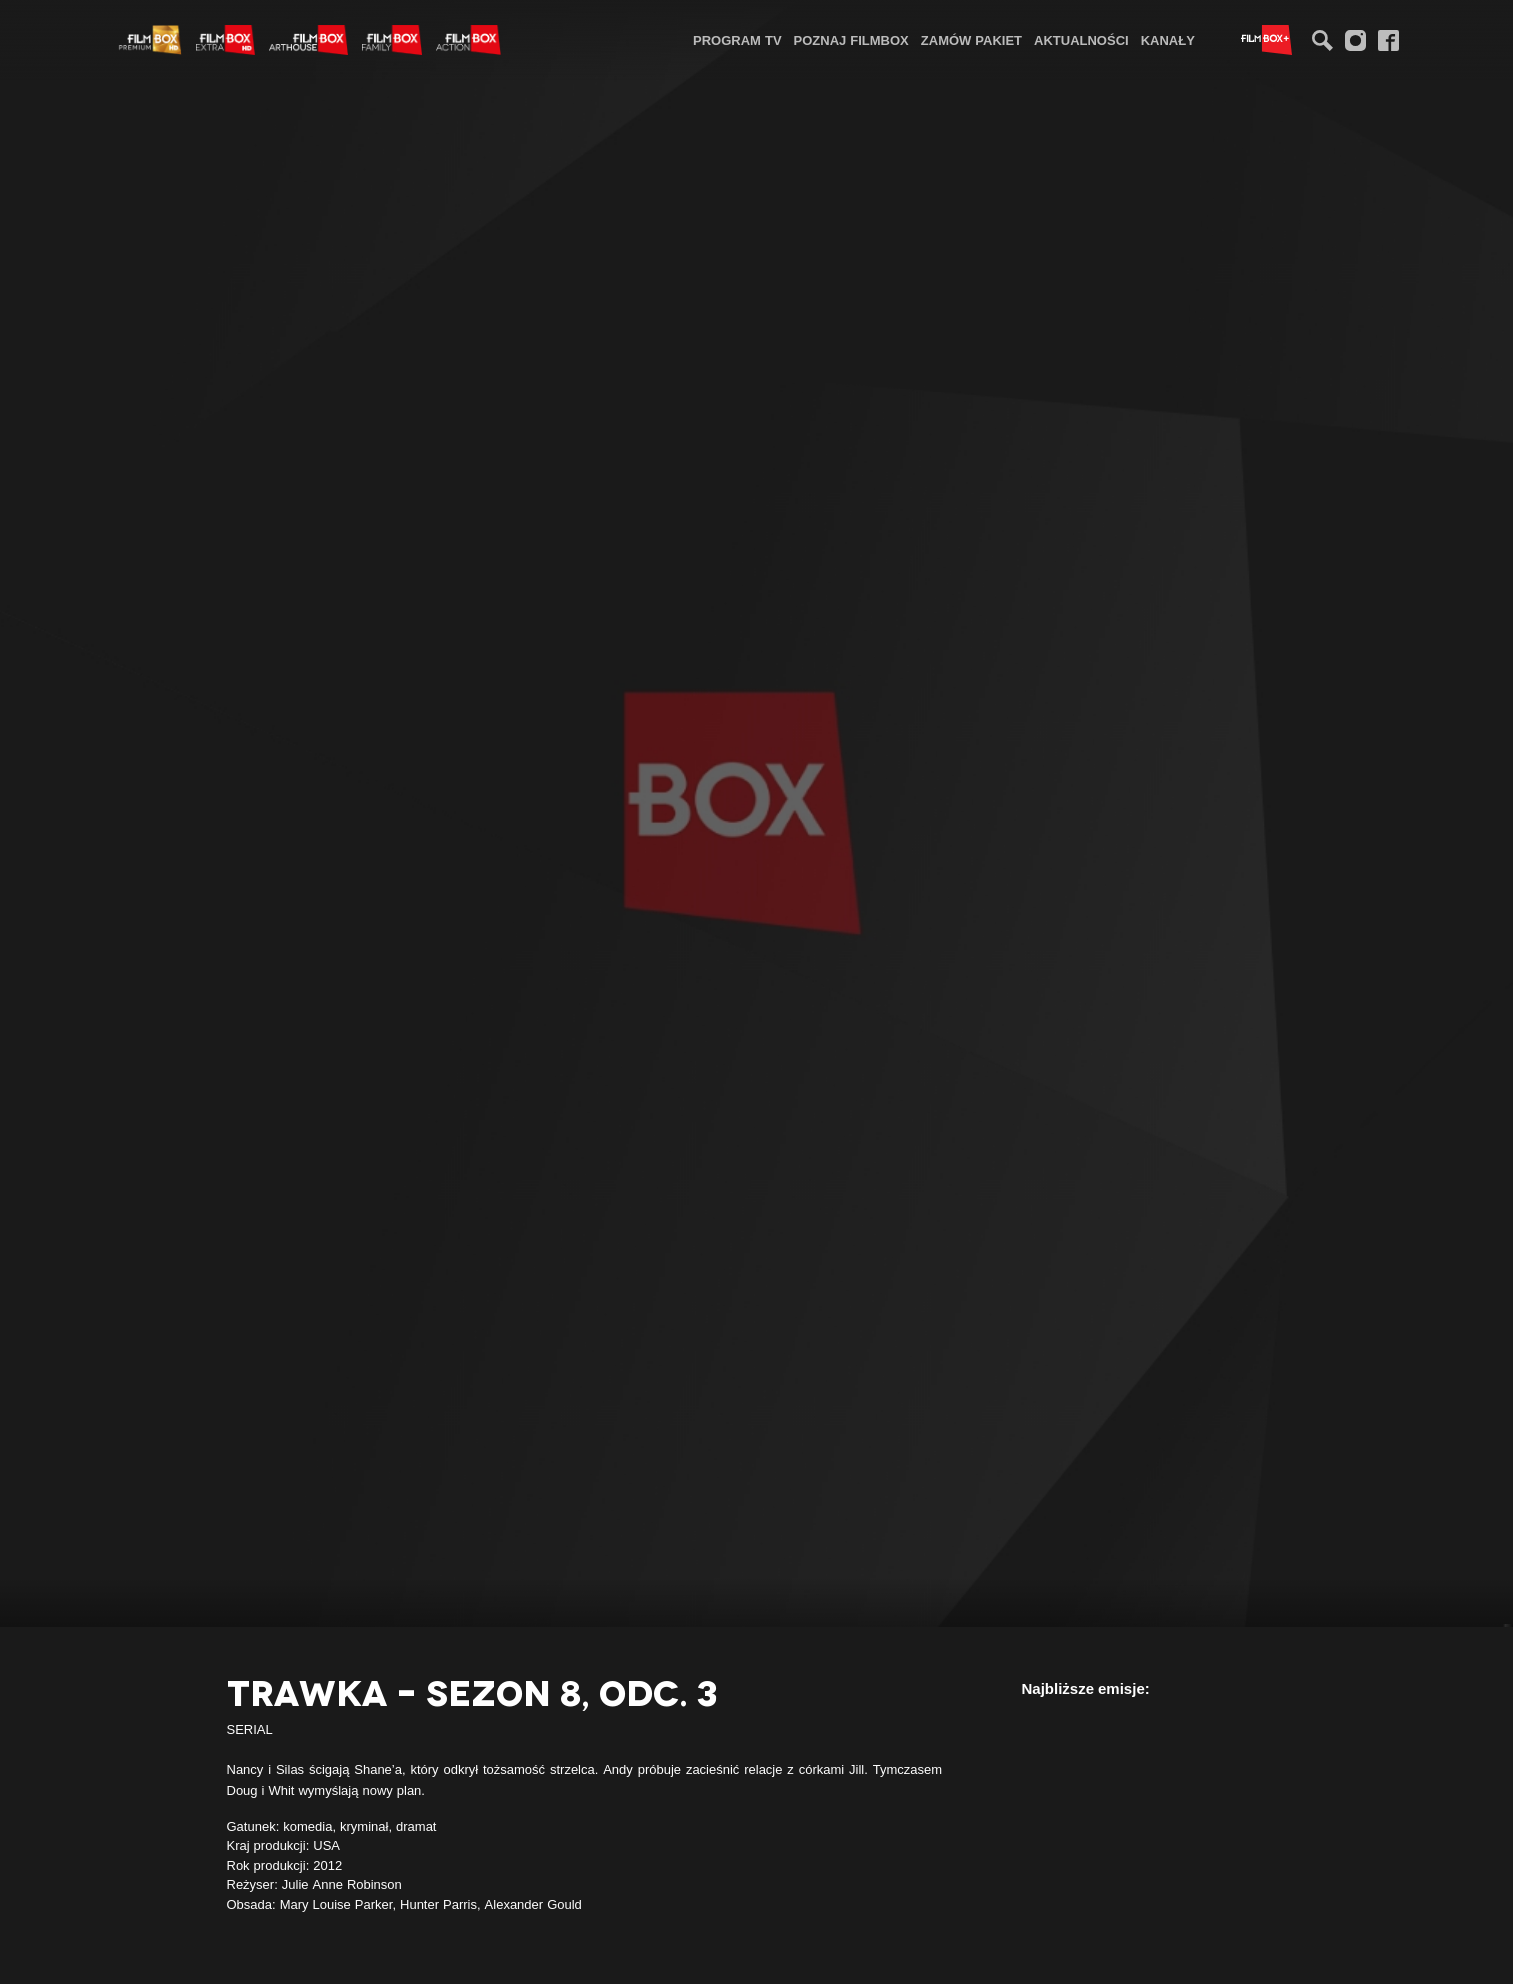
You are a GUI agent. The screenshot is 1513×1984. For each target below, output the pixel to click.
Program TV (737, 40)
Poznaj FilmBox (851, 40)
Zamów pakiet (971, 40)
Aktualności (1081, 40)
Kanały (1168, 40)
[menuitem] (737, 39)
